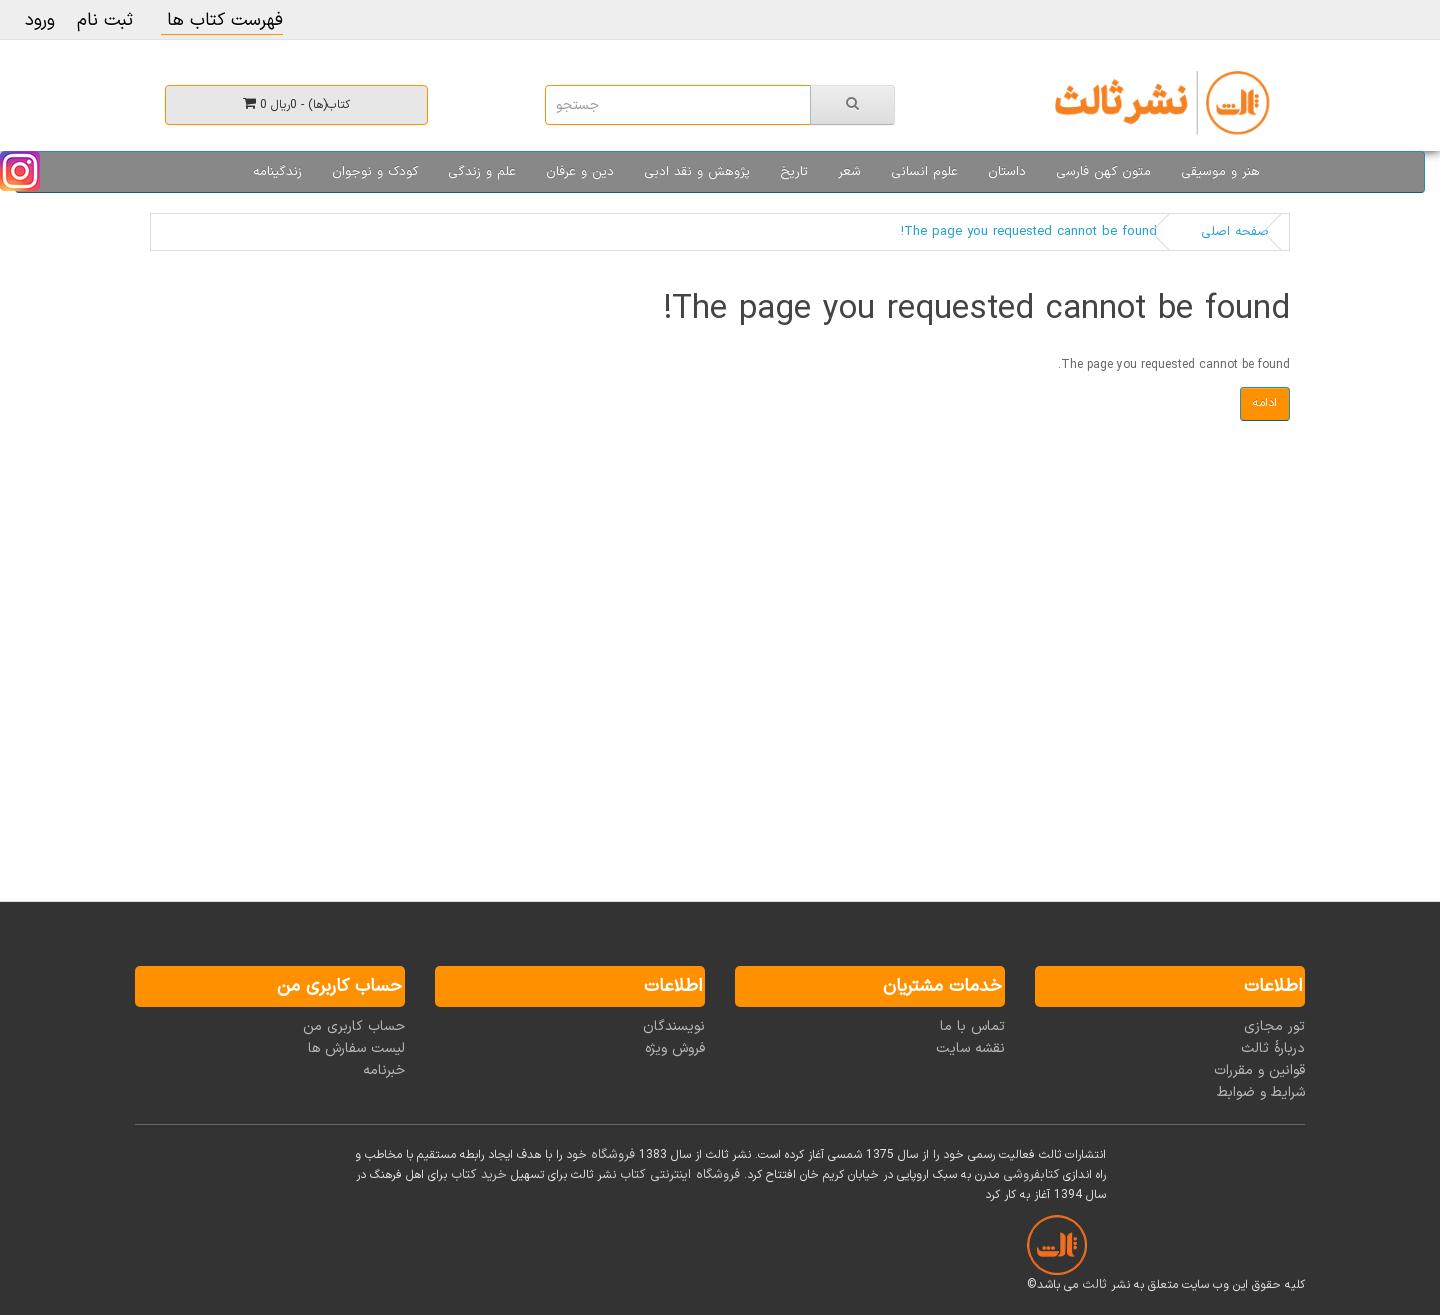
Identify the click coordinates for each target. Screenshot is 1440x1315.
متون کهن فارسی (1103, 172)
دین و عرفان (580, 172)
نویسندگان (674, 1026)
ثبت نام (105, 20)
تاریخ (794, 172)
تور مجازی (1274, 1026)
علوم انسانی (924, 172)
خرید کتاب (479, 1175)
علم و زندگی (482, 172)
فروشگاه (613, 1155)
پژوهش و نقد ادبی (697, 172)
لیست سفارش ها (356, 1048)
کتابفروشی (1031, 1175)
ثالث (1094, 1285)
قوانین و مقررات (1259, 1070)
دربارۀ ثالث (1273, 1048)
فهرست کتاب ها (222, 20)
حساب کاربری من (354, 1026)
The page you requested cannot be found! (1029, 232)
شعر (849, 172)
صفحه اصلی (1235, 232)
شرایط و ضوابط (1261, 1092)
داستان (1007, 172)
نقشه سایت (970, 1048)
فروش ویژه (675, 1048)
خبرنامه (384, 1070)
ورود (40, 20)
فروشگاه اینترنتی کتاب (680, 1175)
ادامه (1265, 403)
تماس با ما (972, 1026)
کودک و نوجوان (375, 172)
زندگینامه (277, 172)
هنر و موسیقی (1220, 172)
